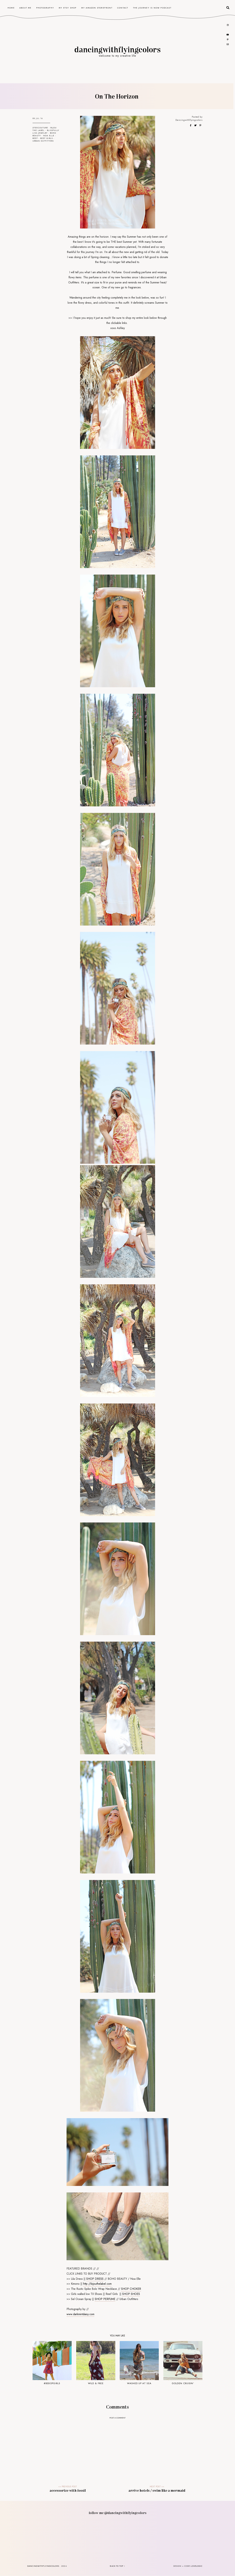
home (11, 7)
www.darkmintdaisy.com (80, 2314)
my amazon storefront (96, 7)
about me (25, 7)
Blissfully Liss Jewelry (46, 131)
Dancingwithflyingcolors (189, 120)
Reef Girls (46, 138)
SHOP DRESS (95, 2279)
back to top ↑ (117, 2566)
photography (45, 7)
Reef (35, 138)
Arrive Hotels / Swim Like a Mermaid (157, 2490)
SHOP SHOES (131, 2294)
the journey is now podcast (152, 7)
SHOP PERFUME (105, 2299)
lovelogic (196, 2566)
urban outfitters (43, 141)
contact (122, 7)
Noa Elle (48, 135)
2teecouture (40, 127)
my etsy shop (67, 7)
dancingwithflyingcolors (117, 49)
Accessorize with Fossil (68, 2490)
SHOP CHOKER (131, 2289)
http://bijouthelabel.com (97, 2284)
